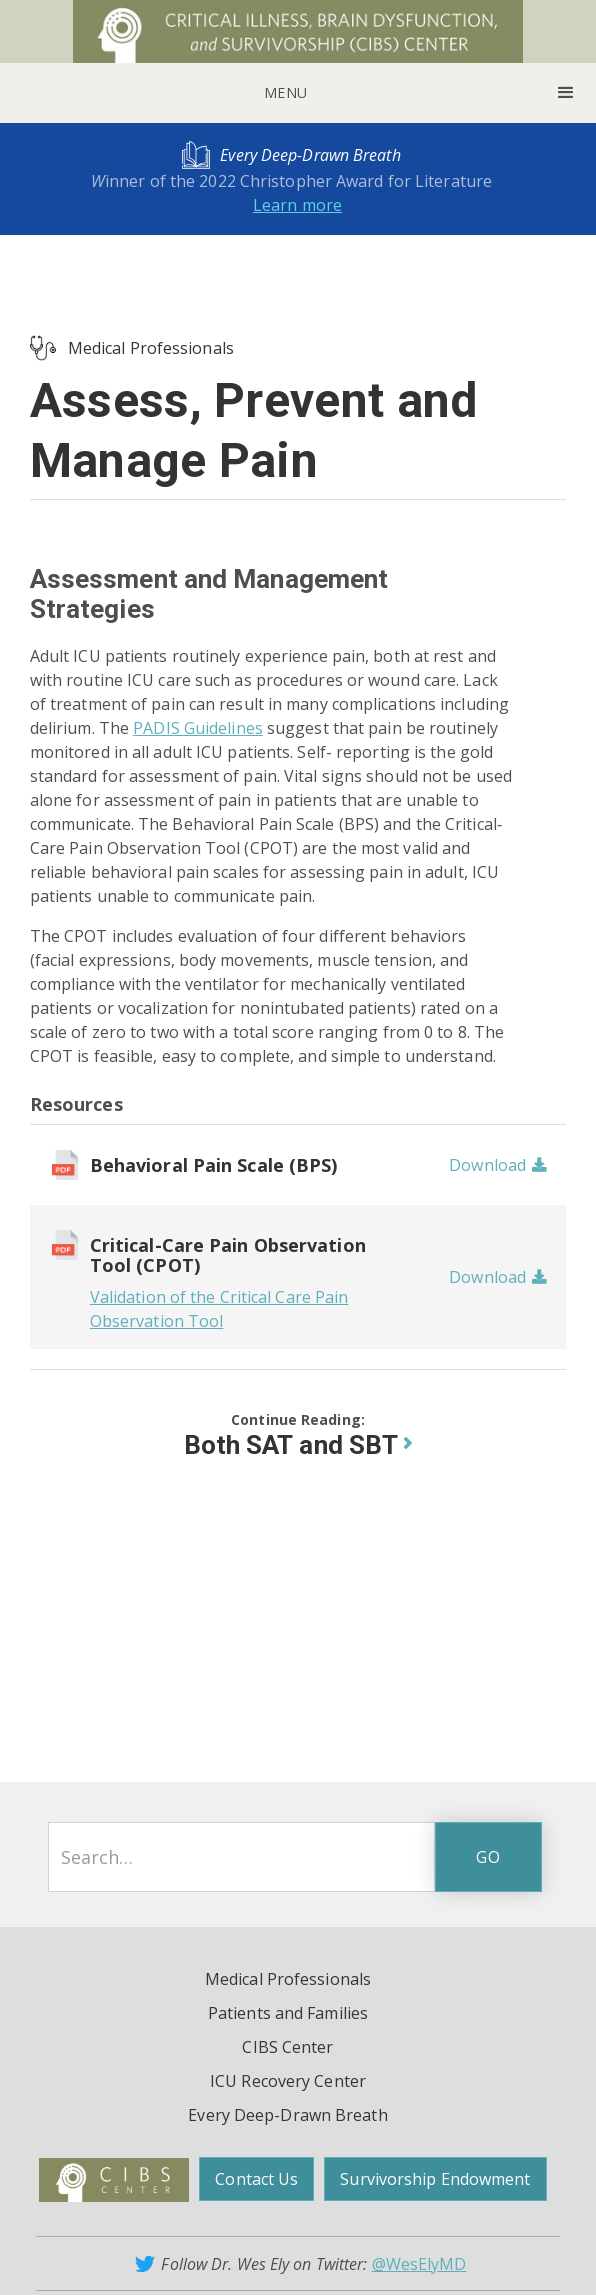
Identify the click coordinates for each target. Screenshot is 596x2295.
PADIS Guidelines (198, 728)
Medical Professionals (151, 348)
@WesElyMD (419, 2264)
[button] (298, 93)
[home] (298, 31)
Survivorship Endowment (435, 2179)
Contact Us (256, 2179)
